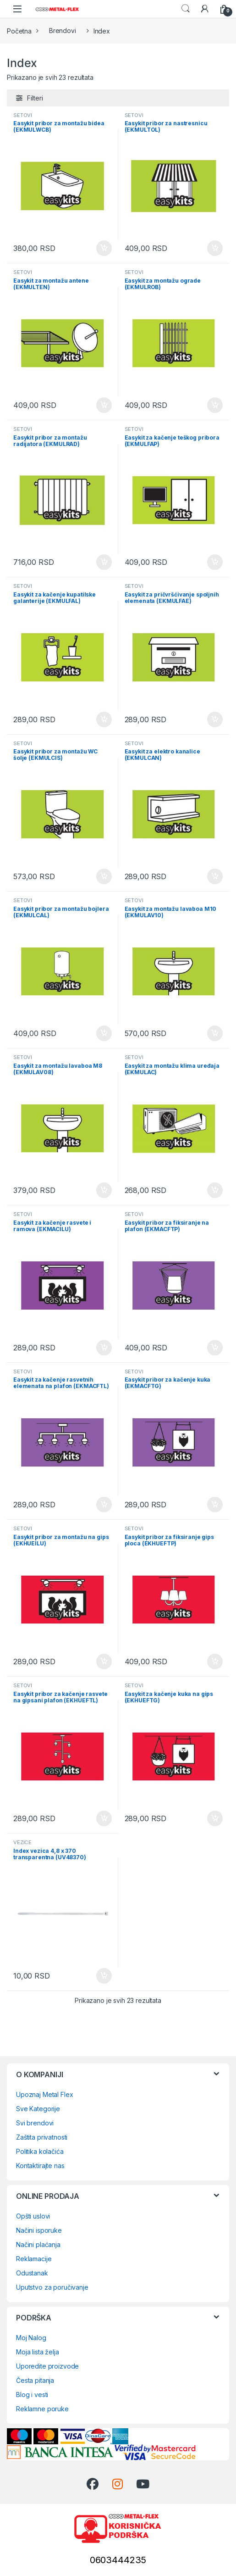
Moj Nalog (31, 2338)
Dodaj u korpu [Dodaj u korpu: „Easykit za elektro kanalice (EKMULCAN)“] (215, 876)
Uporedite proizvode (47, 2366)
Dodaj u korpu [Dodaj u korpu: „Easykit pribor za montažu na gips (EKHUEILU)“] (104, 1661)
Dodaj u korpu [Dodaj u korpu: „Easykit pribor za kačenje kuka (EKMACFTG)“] (215, 1504)
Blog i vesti (32, 2394)
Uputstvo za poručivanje (52, 2287)
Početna (19, 30)
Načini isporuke (39, 2230)
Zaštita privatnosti (41, 2137)
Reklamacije (33, 2259)
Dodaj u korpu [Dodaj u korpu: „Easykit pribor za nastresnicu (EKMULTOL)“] (215, 248)
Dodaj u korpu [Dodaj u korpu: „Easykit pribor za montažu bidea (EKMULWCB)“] (104, 248)
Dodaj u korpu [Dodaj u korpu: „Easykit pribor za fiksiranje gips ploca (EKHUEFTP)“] (215, 1661)
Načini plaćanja (38, 2244)
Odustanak (32, 2273)
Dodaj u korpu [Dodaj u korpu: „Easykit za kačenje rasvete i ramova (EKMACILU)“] (104, 1347)
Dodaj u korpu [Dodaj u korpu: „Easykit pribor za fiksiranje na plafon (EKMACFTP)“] (215, 1347)
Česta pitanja (35, 2380)
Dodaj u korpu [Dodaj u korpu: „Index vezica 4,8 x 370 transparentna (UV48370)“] (104, 1976)
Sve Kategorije (38, 2109)
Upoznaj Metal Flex (44, 2094)
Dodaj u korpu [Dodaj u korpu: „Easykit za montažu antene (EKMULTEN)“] (104, 405)
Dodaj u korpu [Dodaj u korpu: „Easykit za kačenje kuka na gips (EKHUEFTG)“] (215, 1818)
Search (186, 9)
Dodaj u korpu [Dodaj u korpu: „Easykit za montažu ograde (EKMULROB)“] (215, 405)
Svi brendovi (35, 2123)
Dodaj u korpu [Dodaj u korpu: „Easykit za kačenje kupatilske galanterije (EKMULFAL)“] (104, 719)
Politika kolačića (40, 2151)
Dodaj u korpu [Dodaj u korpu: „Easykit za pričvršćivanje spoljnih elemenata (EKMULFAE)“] (215, 719)
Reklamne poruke (42, 2409)
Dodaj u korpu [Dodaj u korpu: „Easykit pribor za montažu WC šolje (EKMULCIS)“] (104, 876)
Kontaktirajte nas (40, 2165)
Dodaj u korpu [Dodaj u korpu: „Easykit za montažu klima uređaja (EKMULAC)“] (215, 1190)
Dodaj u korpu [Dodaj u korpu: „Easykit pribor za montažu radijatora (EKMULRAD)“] (104, 562)
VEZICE (22, 1842)
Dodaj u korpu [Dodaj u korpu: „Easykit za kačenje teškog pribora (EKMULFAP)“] (215, 562)
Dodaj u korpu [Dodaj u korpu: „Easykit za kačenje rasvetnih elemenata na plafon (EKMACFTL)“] (104, 1504)
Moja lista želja (37, 2352)
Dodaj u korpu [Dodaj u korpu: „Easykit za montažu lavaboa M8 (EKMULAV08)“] (104, 1190)
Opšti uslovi (33, 2216)
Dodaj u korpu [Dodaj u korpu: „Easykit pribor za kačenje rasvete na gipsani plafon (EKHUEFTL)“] (104, 1818)
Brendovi (62, 30)
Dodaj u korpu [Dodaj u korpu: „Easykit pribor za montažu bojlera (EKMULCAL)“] (104, 1033)
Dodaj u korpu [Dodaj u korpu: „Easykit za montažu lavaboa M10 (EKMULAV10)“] (215, 1033)
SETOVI (22, 115)
